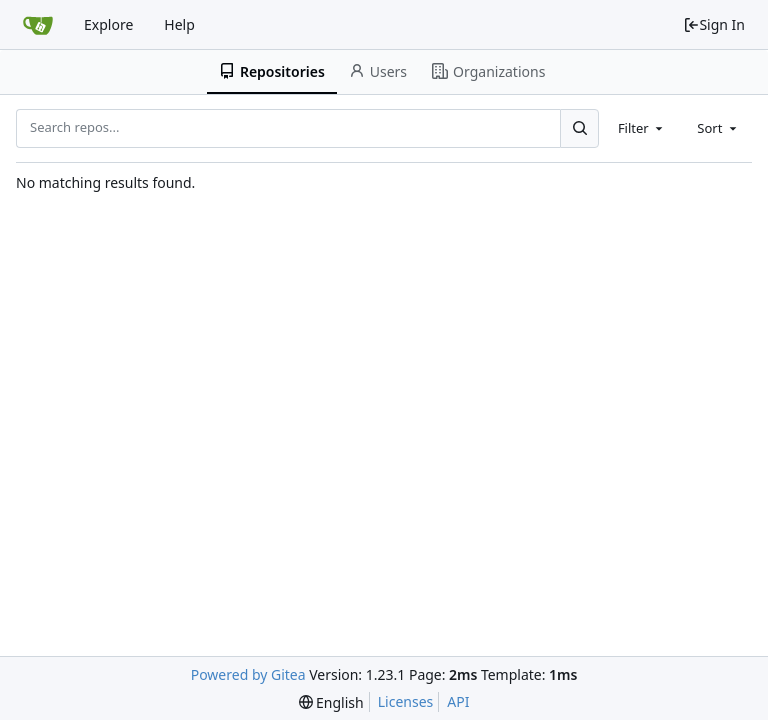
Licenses (406, 701)
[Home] (38, 25)
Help (179, 24)
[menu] (331, 702)
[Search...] (579, 128)
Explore (108, 24)
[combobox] (642, 128)
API (458, 701)
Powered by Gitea (248, 674)
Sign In (714, 24)
